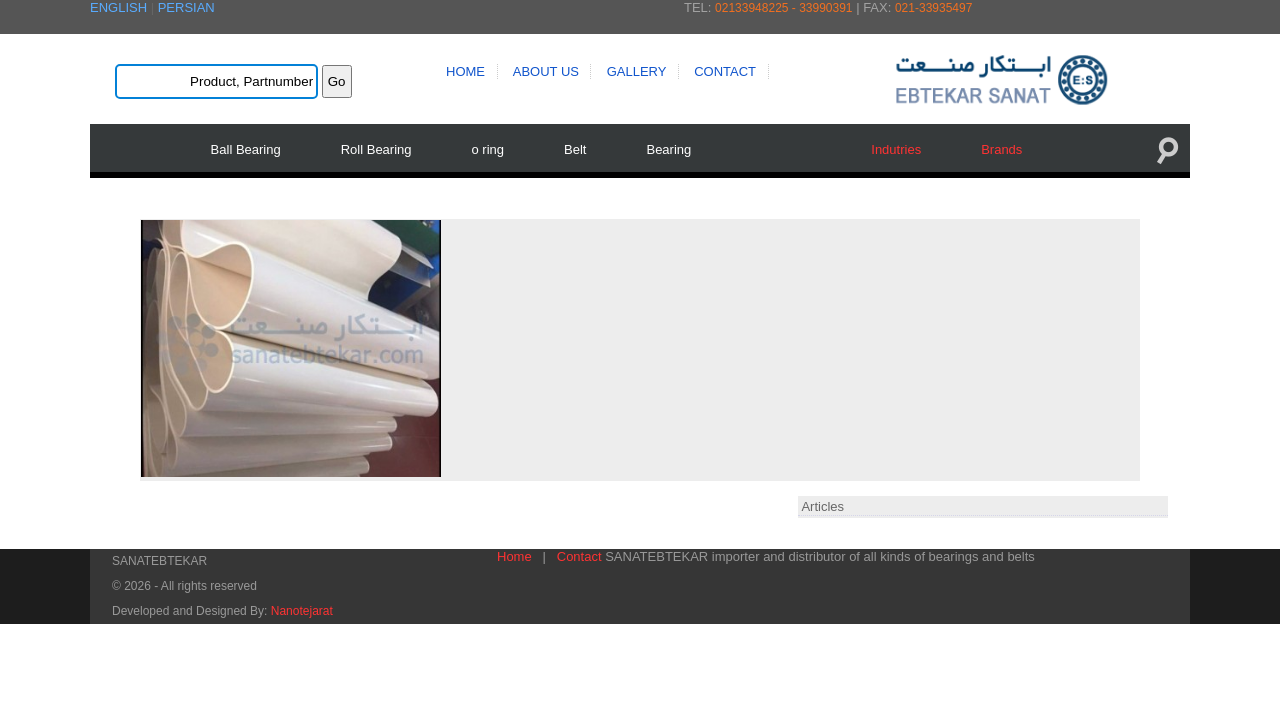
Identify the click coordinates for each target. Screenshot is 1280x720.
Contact (579, 550)
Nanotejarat (302, 605)
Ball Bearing (242, 149)
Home (514, 550)
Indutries (893, 149)
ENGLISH (118, 7)
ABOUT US (546, 71)
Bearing (665, 149)
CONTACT (725, 71)
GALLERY (637, 71)
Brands (998, 149)
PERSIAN (186, 7)
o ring (484, 149)
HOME (465, 71)
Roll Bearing (372, 149)
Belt (572, 149)
